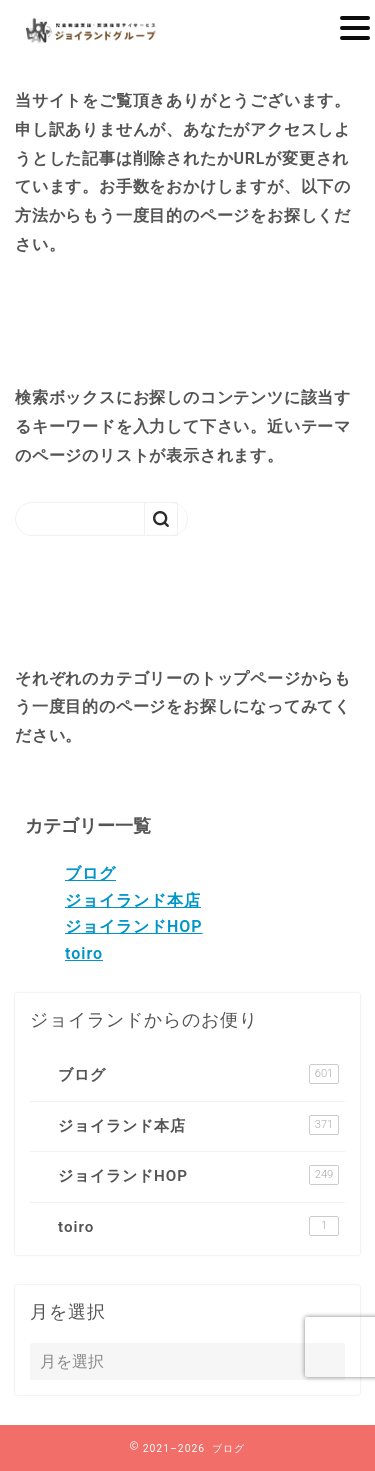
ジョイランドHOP (134, 926)
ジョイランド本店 (133, 900)
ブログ (90, 873)
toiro (84, 953)
